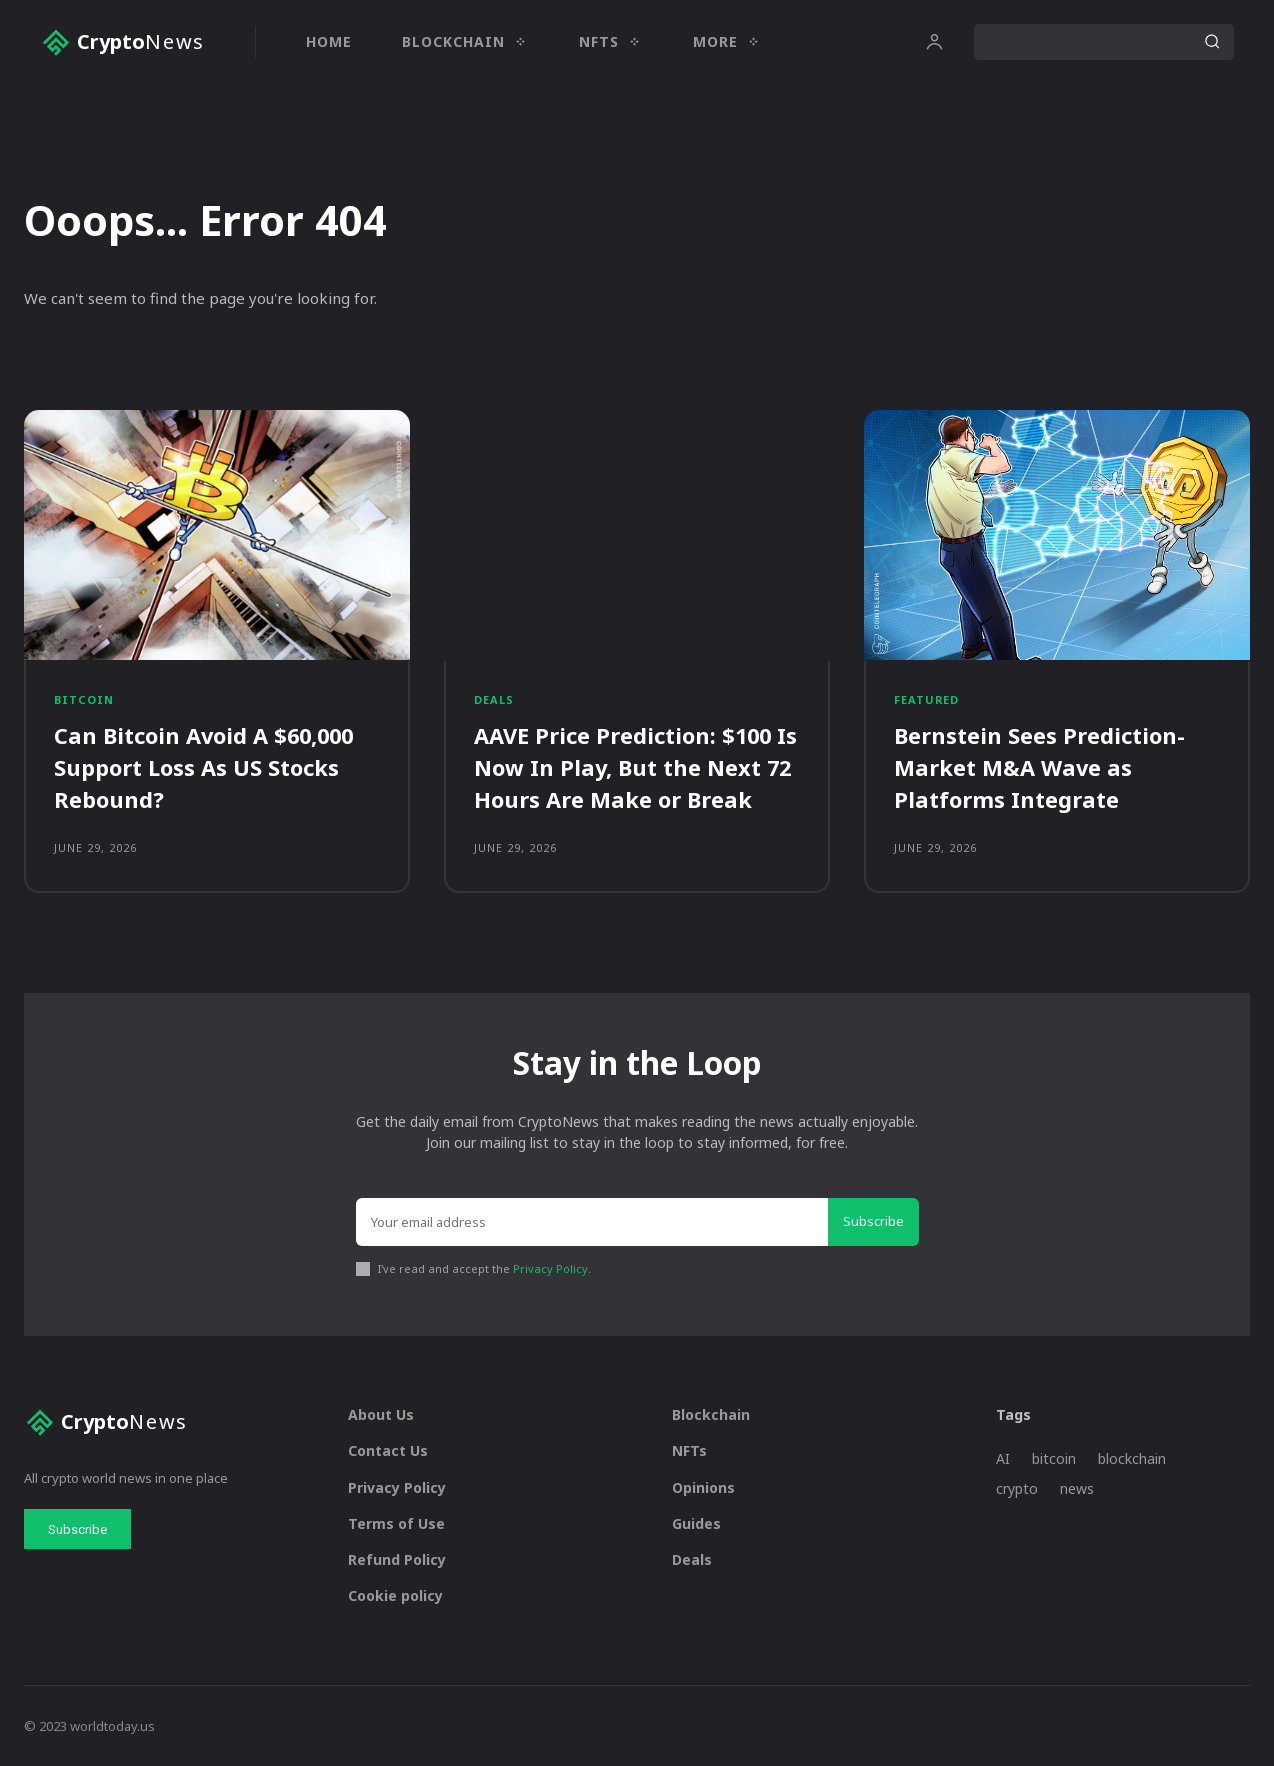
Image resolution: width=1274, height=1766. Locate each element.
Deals (494, 700)
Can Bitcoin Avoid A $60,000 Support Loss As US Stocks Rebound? (206, 767)
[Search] (1212, 42)
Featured (927, 700)
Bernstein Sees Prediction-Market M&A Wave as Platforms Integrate (1039, 767)
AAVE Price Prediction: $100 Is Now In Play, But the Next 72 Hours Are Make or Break (637, 767)
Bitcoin (84, 700)
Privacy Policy (550, 1267)
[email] (592, 1221)
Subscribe (873, 1220)
